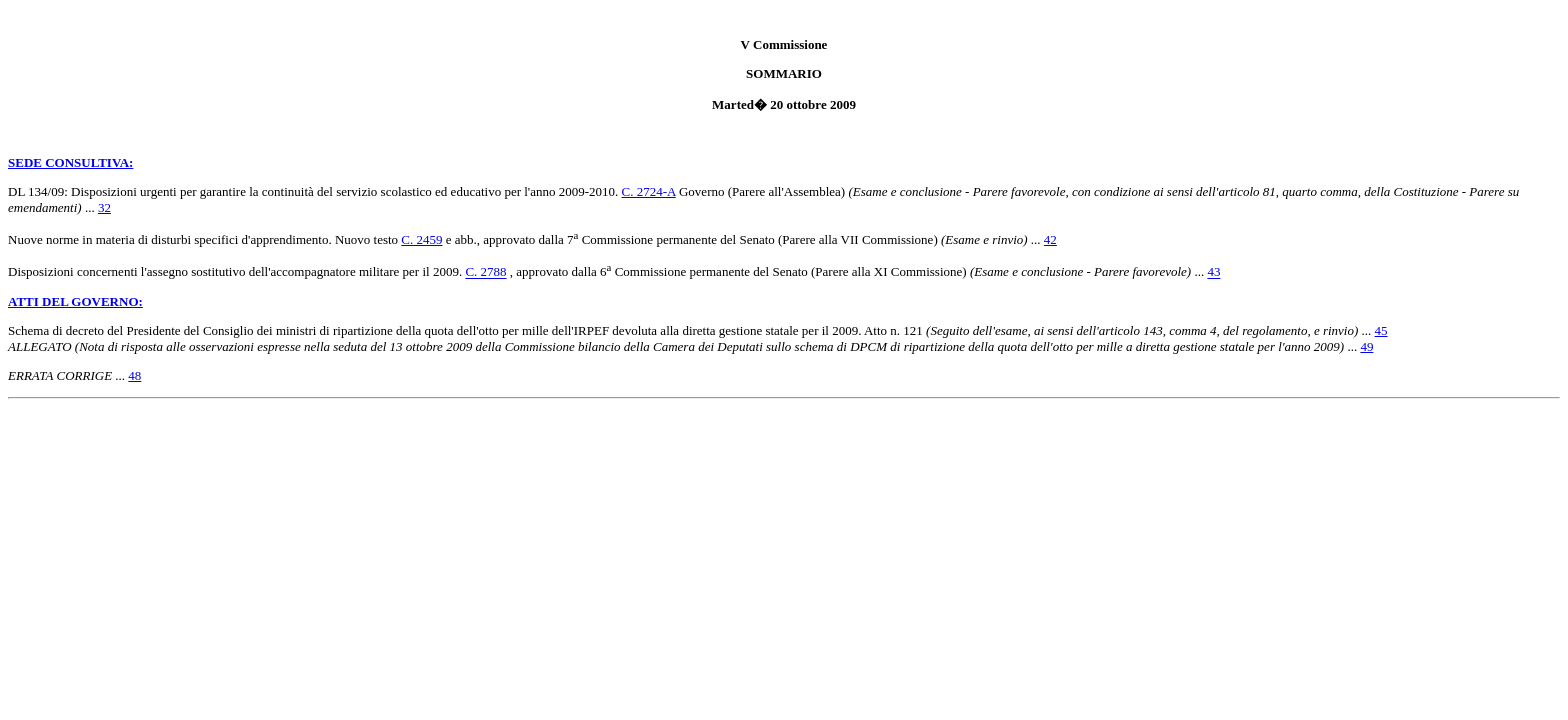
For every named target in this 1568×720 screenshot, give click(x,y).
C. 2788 (485, 272)
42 (1050, 239)
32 (104, 207)
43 (1213, 272)
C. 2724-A (649, 191)
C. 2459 (421, 239)
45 (1381, 330)
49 (1366, 346)
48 (134, 375)
